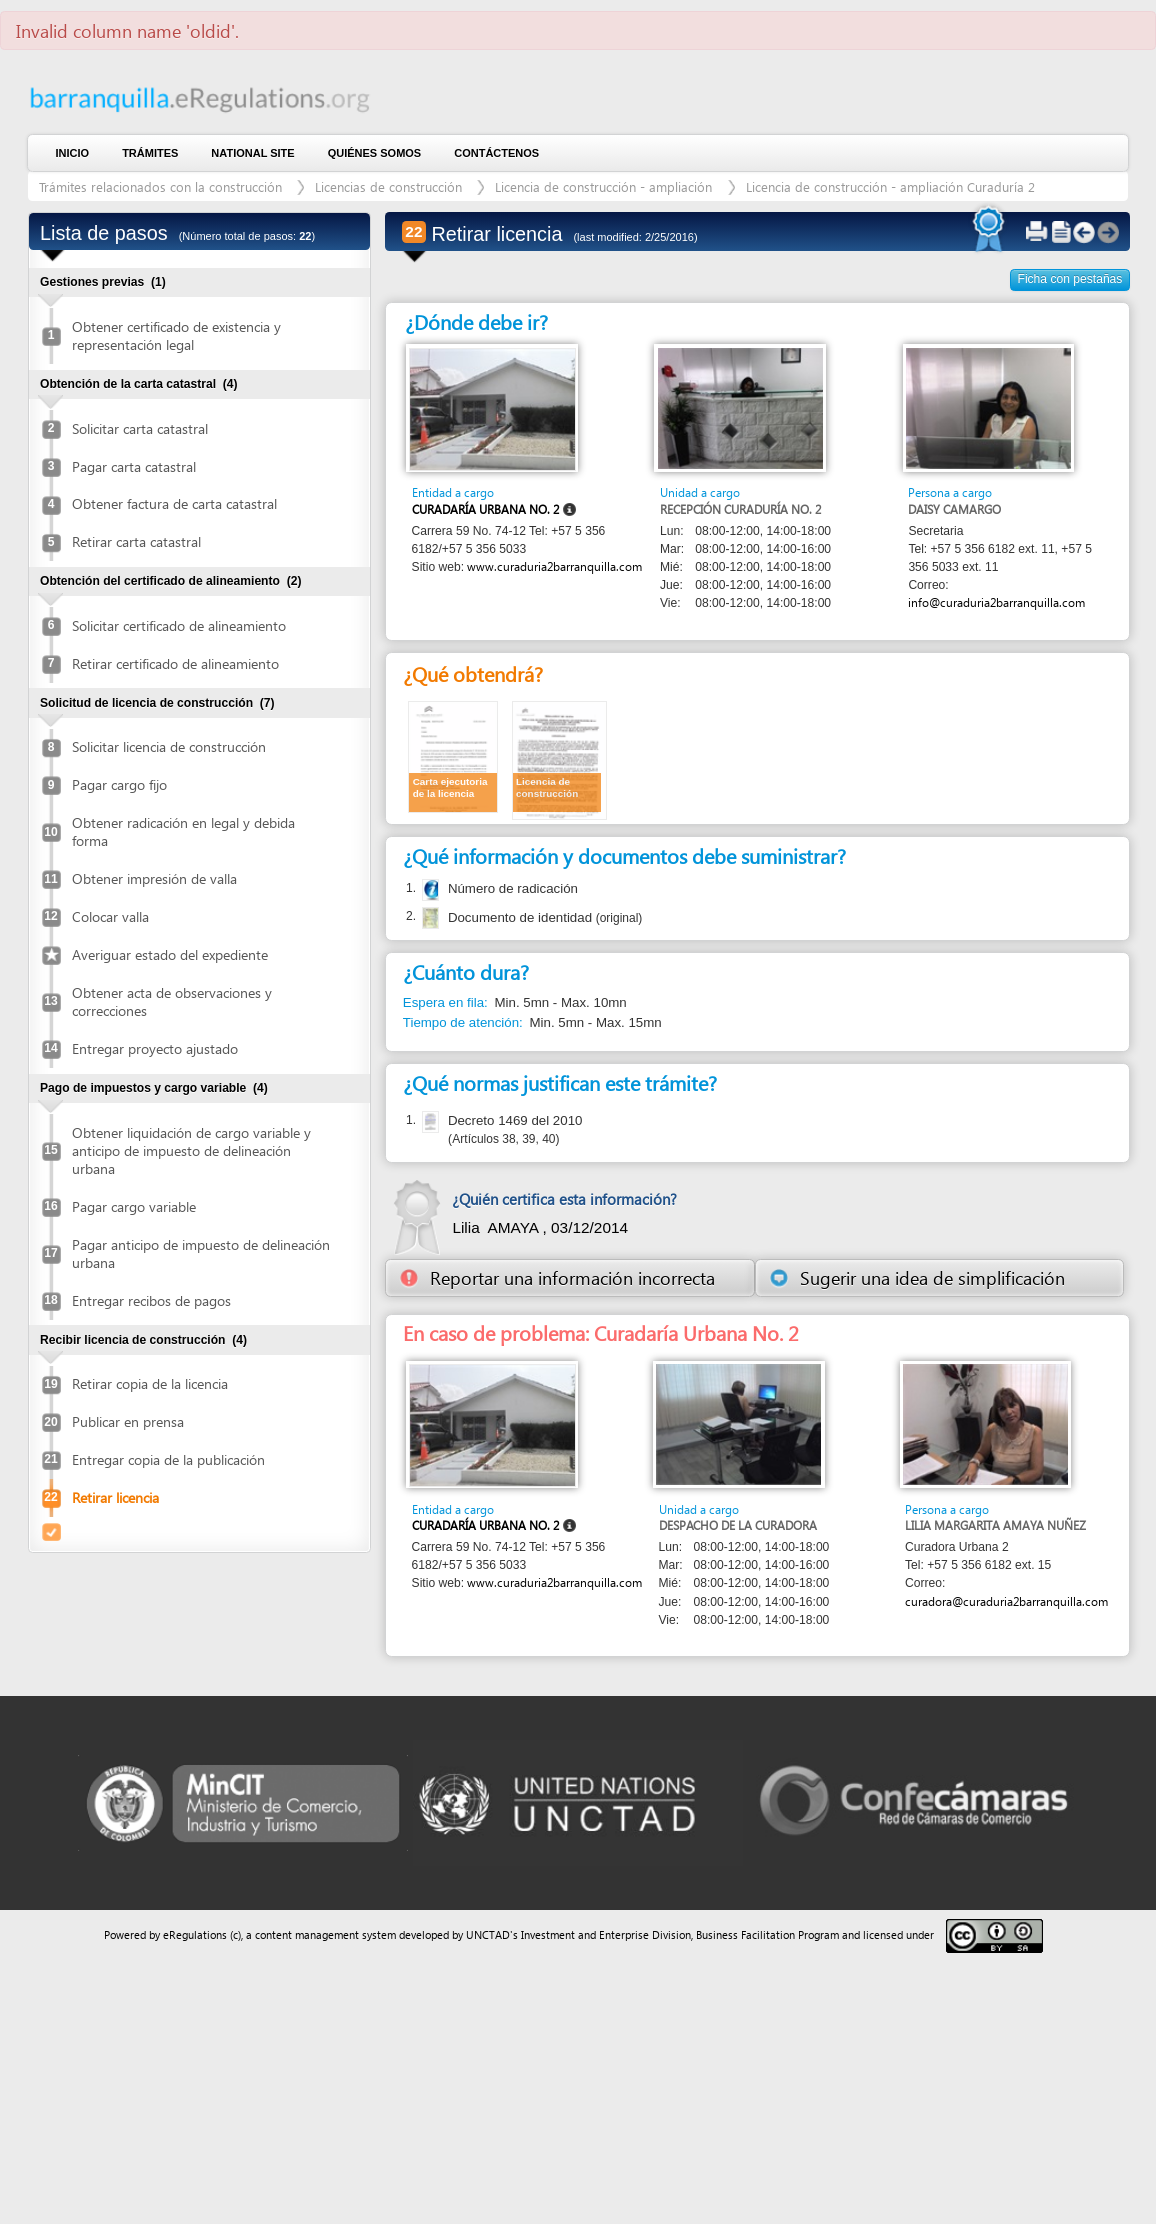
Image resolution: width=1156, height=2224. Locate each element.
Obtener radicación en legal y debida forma (183, 831)
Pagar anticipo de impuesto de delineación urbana (201, 1253)
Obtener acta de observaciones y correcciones (172, 1001)
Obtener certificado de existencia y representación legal (176, 335)
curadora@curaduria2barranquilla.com (1006, 1601)
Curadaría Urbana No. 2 (485, 509)
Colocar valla (110, 916)
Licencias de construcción (388, 186)
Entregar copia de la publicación (168, 1459)
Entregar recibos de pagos (151, 1300)
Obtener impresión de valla (154, 878)
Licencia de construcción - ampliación (605, 186)
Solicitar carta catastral (140, 428)
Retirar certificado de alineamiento (175, 663)
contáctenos (496, 153)
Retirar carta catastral (136, 541)
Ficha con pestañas (1070, 279)
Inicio (73, 153)
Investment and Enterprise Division (606, 1934)
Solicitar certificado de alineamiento (179, 625)
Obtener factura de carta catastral (174, 503)
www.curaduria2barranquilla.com (554, 566)
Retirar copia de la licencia (150, 1383)
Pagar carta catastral (134, 466)
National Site (252, 153)
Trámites (150, 153)
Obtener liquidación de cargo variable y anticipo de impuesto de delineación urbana (191, 1150)
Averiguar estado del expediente (170, 954)
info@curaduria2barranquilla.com (996, 602)
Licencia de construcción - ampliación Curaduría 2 (890, 186)
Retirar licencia (115, 1497)
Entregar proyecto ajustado (155, 1048)
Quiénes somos (375, 153)
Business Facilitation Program (767, 1934)
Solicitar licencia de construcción (169, 746)
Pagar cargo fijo (119, 784)
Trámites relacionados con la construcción (162, 186)
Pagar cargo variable (134, 1206)
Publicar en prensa (128, 1421)
